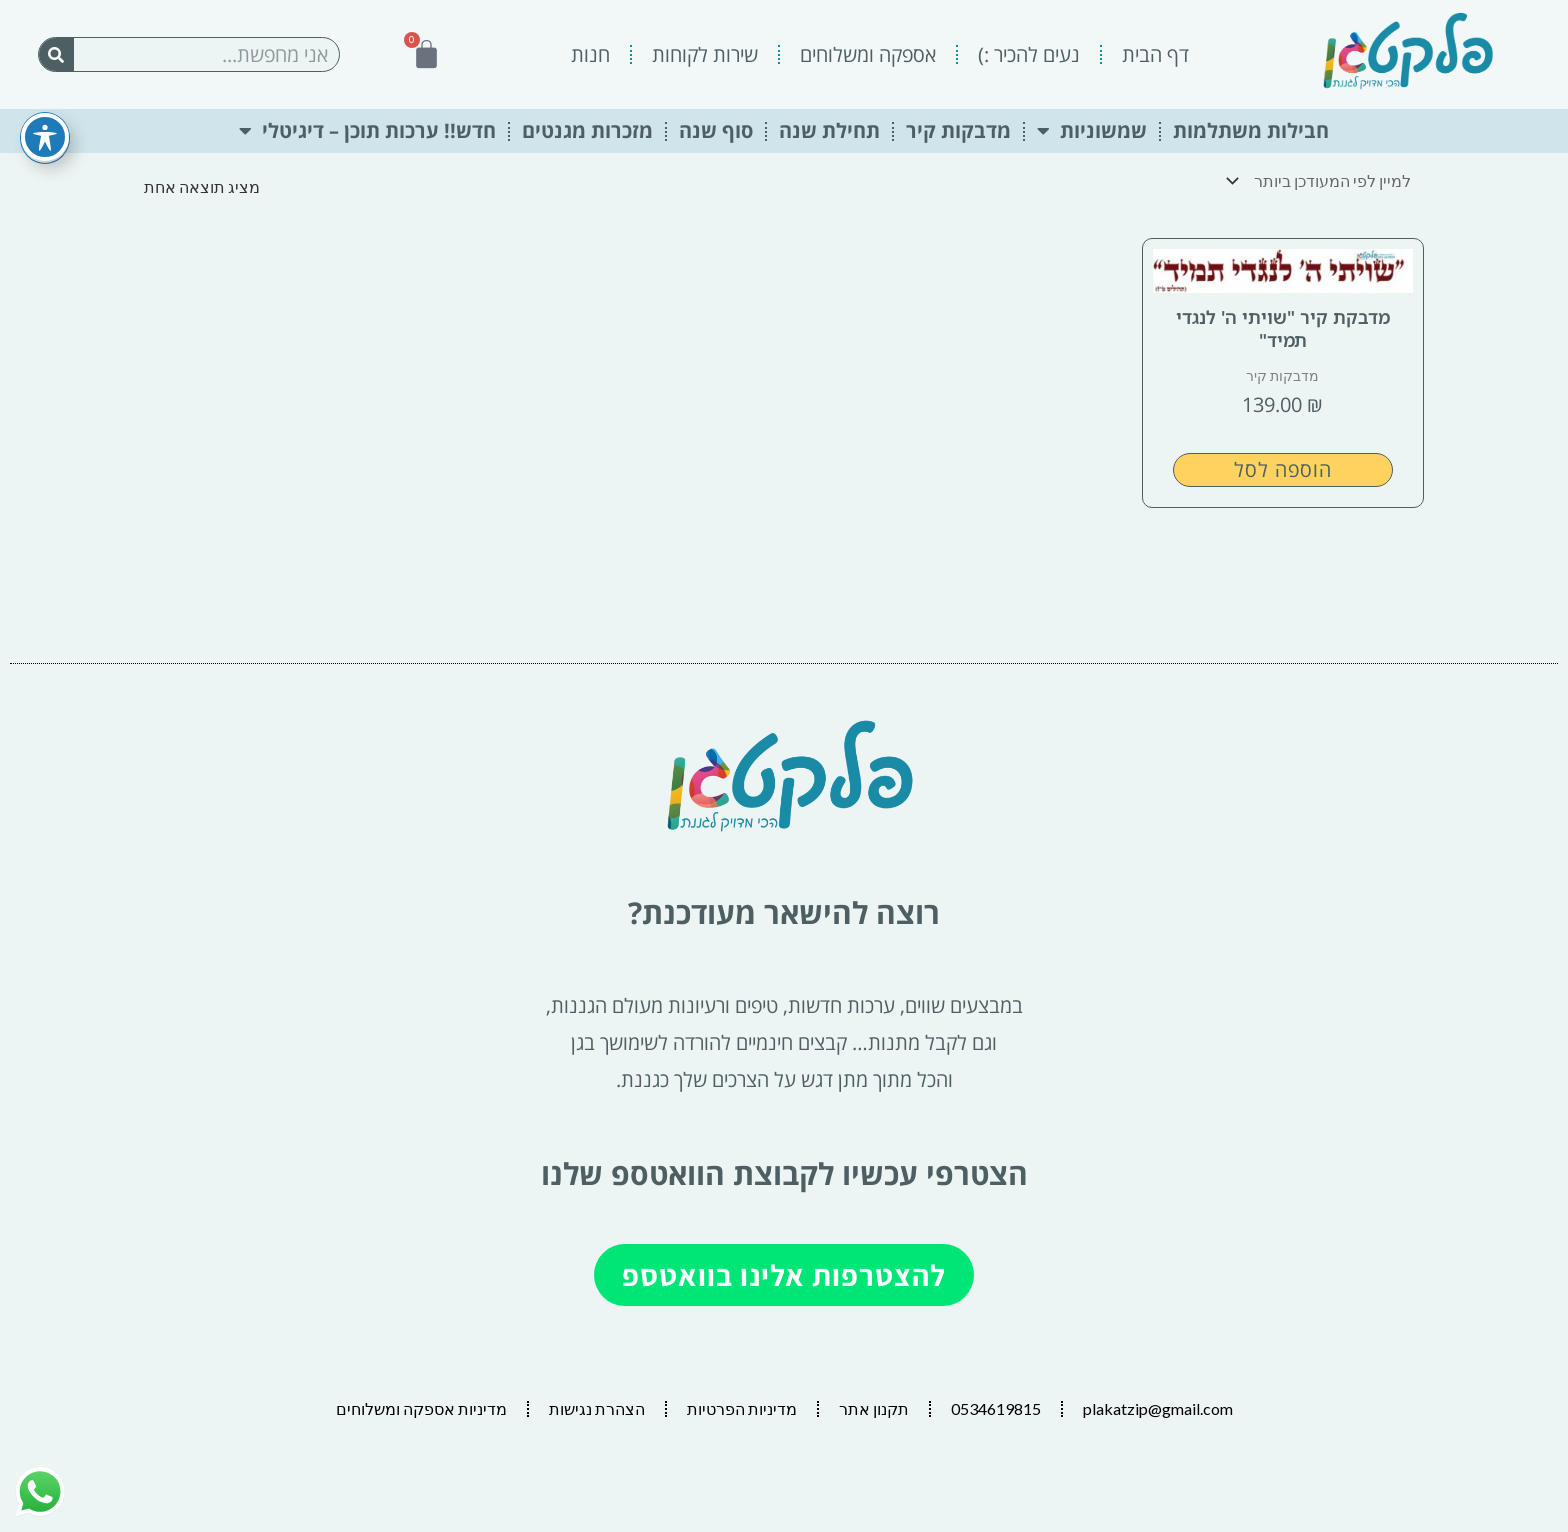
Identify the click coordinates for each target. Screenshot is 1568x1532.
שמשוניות (1092, 131)
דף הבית (1155, 54)
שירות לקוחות (705, 54)
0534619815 (996, 1408)
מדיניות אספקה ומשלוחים (421, 1408)
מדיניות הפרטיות (742, 1408)
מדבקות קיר (958, 130)
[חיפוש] (56, 54)
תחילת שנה (829, 130)
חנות (590, 54)
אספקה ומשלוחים (868, 54)
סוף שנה (716, 130)
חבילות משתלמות (1251, 130)
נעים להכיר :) (1029, 54)
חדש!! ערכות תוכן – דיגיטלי (367, 131)
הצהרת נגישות (597, 1408)
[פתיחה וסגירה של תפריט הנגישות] (45, 105)
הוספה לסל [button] (1283, 469)
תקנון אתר (874, 1408)
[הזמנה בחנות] (1323, 180)
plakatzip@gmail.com (1158, 1408)
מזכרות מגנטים (587, 130)
